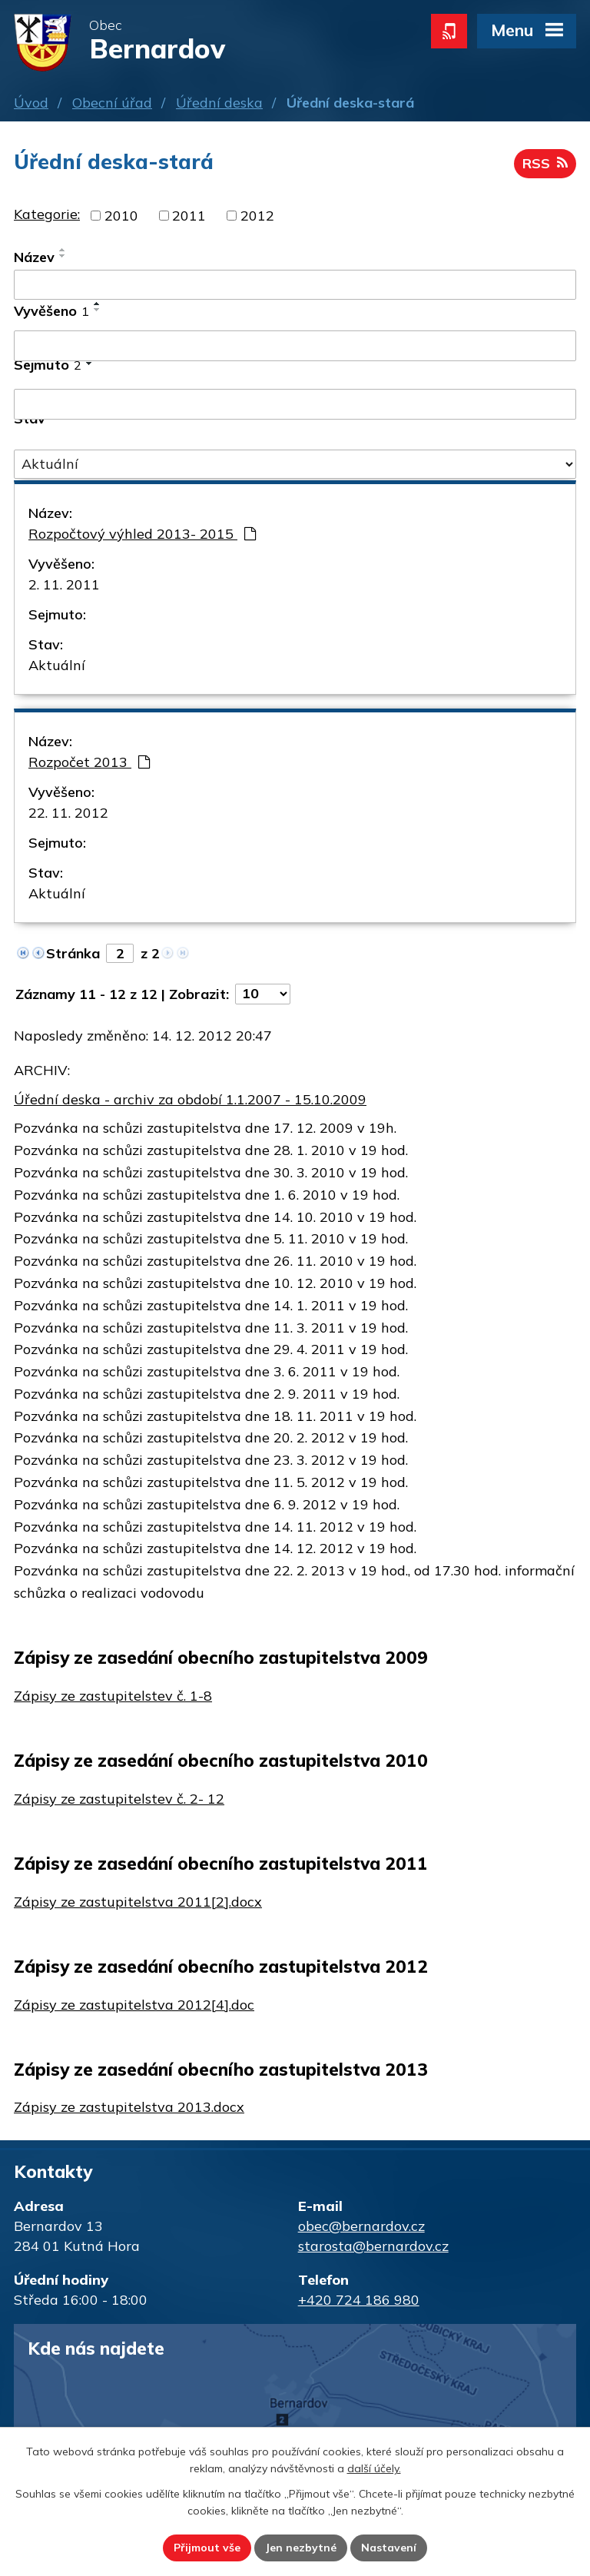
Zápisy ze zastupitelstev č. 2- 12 (119, 1799)
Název (34, 257)
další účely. (374, 2469)
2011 (189, 215)
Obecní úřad (112, 102)
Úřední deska (219, 102)
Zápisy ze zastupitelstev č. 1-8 (113, 1696)
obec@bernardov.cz (361, 2226)
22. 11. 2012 (68, 813)
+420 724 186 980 (358, 2300)
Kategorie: (47, 214)
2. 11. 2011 (64, 584)
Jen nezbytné (300, 2547)
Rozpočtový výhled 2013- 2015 (142, 534)
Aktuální (56, 665)
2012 (257, 215)
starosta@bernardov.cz (373, 2246)
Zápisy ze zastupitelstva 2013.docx (129, 2107)
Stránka (73, 953)
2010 (121, 215)
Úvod (31, 102)
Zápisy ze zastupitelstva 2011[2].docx (138, 1901)
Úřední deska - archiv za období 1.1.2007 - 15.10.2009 (190, 1099)
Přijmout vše (207, 2547)
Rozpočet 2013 (89, 762)
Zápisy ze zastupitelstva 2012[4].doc (134, 2004)
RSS (545, 163)
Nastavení (388, 2547)
